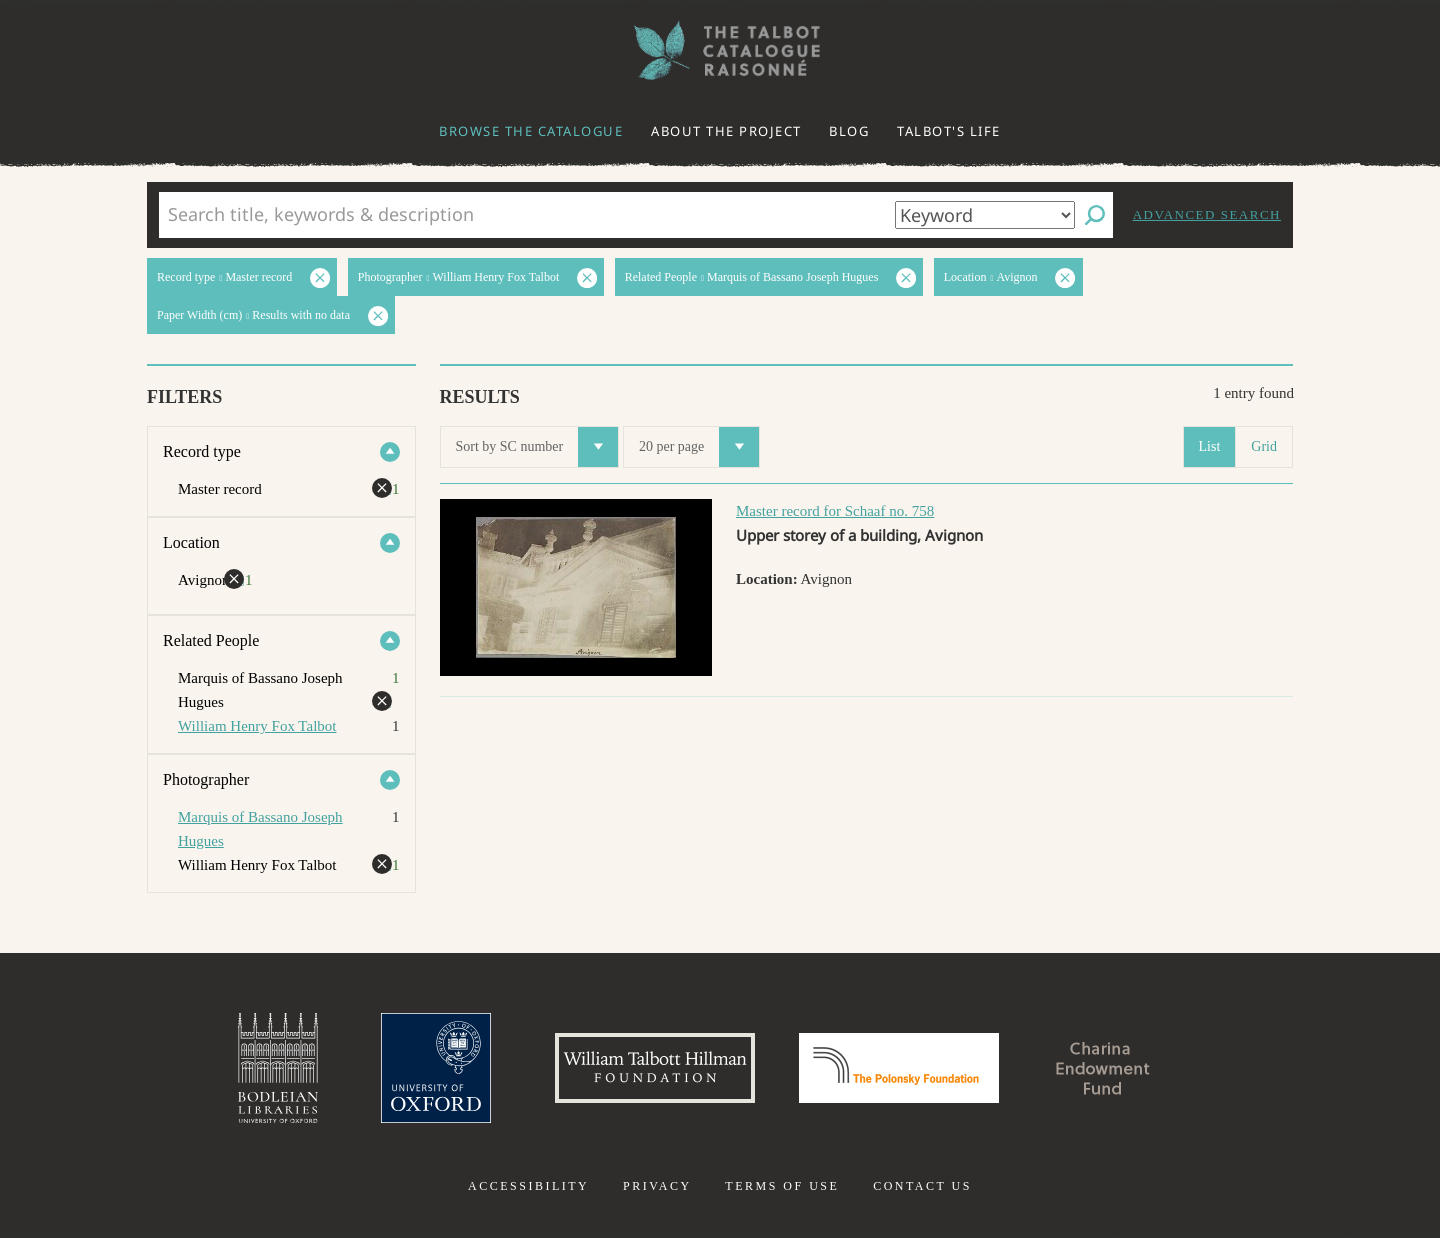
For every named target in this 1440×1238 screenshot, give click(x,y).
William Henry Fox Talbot (257, 726)
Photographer (206, 779)
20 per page (699, 447)
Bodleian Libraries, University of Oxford (278, 1068)
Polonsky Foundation (899, 1068)
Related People (211, 640)
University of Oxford (436, 1068)
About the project (726, 131)
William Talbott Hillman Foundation (655, 1068)
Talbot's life (949, 131)
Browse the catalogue (531, 131)
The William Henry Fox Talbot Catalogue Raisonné (720, 50)
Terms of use (782, 1186)
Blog (849, 131)
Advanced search (1207, 214)
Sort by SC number (537, 447)
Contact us (922, 1186)
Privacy (657, 1186)
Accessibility (528, 1186)
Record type (202, 451)
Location (191, 542)
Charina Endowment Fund (1103, 1068)
